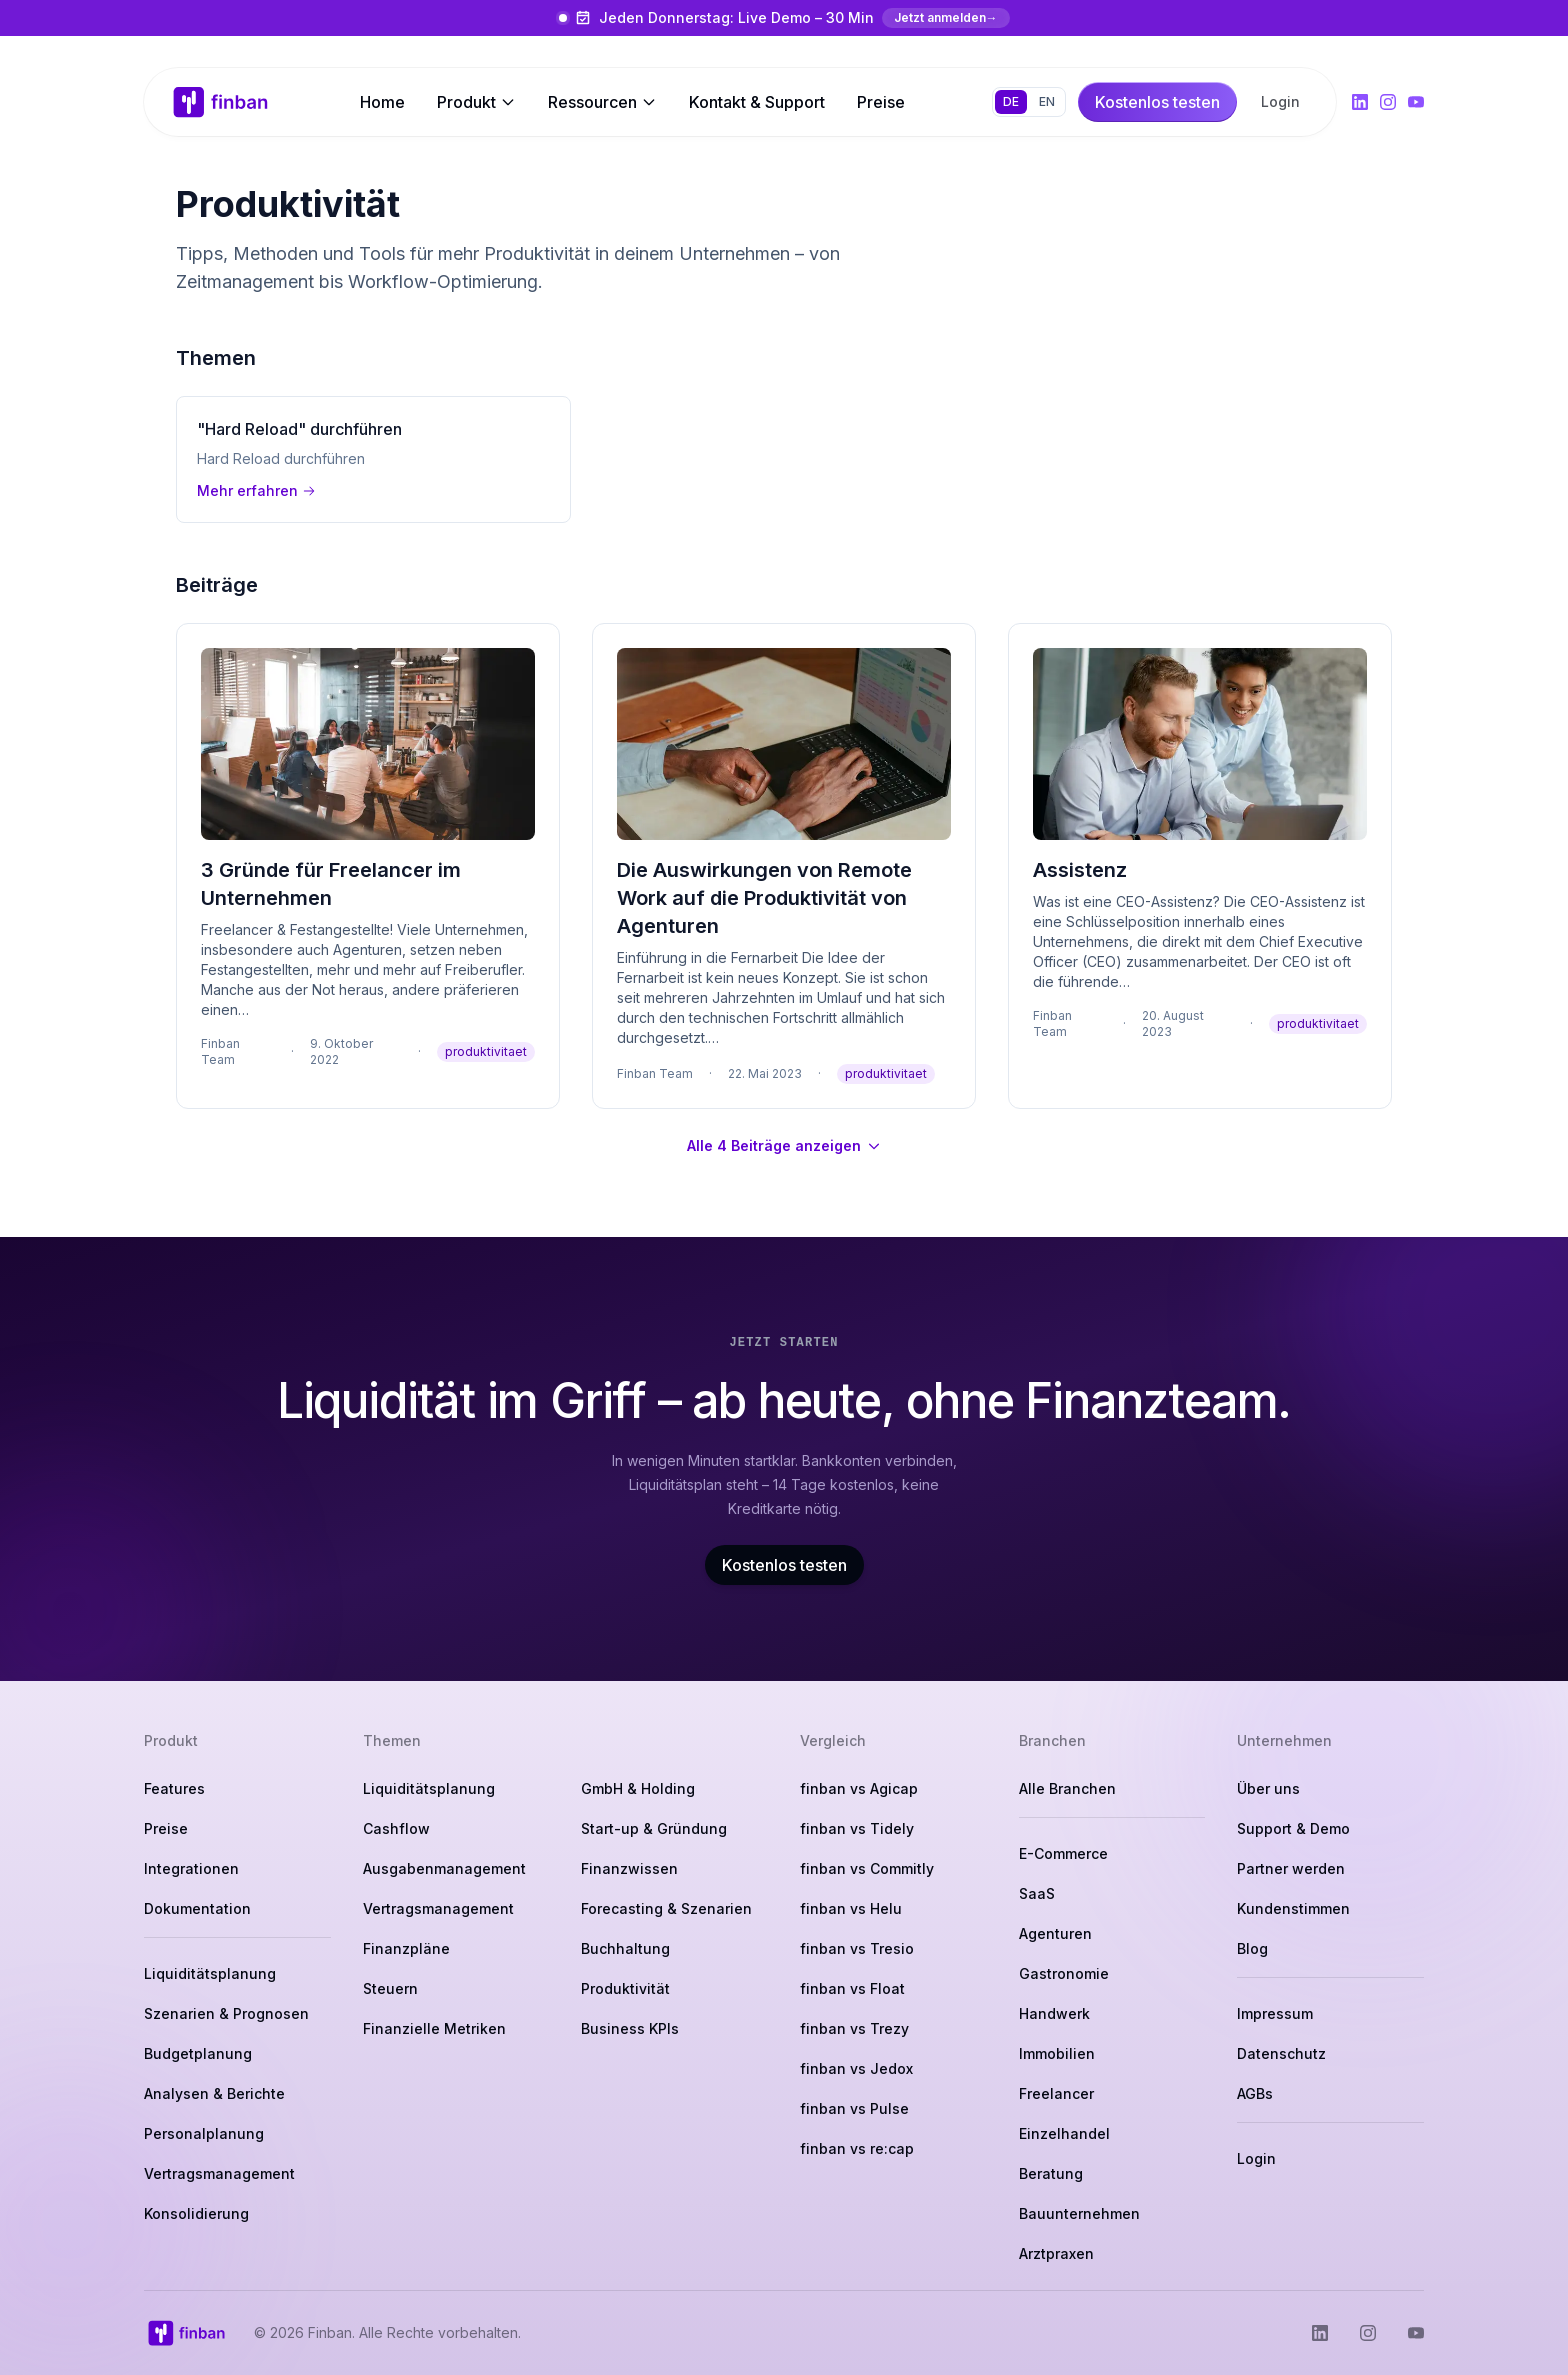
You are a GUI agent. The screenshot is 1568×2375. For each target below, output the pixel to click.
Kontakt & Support (757, 102)
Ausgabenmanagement (444, 1868)
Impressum (1275, 2013)
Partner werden (1291, 1868)
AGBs (1255, 2093)
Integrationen (191, 1868)
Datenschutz (1281, 2053)
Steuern (390, 1988)
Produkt (476, 102)
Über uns (1268, 1788)
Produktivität (625, 1988)
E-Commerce (1063, 1853)
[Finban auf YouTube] (1416, 102)
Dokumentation (197, 1908)
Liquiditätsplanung (210, 1973)
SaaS (1037, 1893)
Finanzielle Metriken (434, 2028)
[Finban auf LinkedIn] (1360, 102)
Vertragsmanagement (219, 2173)
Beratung (1051, 2173)
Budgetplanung (198, 2053)
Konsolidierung (196, 2213)
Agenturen (1055, 1933)
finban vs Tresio (857, 1948)
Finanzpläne (406, 1948)
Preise (881, 102)
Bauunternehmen (1079, 2213)
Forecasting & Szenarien (666, 1908)
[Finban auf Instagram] (1388, 102)
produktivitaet (486, 1051)
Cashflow (396, 1828)
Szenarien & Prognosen (226, 2013)
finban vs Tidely (857, 1828)
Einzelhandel (1064, 2133)
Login (1280, 101)
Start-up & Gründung (654, 1828)
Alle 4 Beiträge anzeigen (784, 1145)
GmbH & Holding (638, 1788)
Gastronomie (1064, 1973)
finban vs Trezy (854, 2028)
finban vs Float (852, 1988)
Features (174, 1788)
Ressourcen (602, 102)
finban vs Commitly (867, 1868)
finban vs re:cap (857, 2148)
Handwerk (1054, 2013)
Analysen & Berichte (214, 2093)
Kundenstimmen (1293, 1908)
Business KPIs (630, 2028)
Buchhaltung (625, 1948)
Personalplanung (204, 2133)
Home (382, 102)
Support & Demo (1293, 1828)
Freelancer (1056, 2093)
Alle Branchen (1067, 1788)
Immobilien (1057, 2053)
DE (1011, 101)
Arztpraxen (1056, 2253)
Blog (1252, 1948)
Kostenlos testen (784, 1565)
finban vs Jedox (856, 2068)
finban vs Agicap (859, 1788)
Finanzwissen (629, 1868)
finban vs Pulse (854, 2108)
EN (1047, 101)
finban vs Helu (851, 1908)
